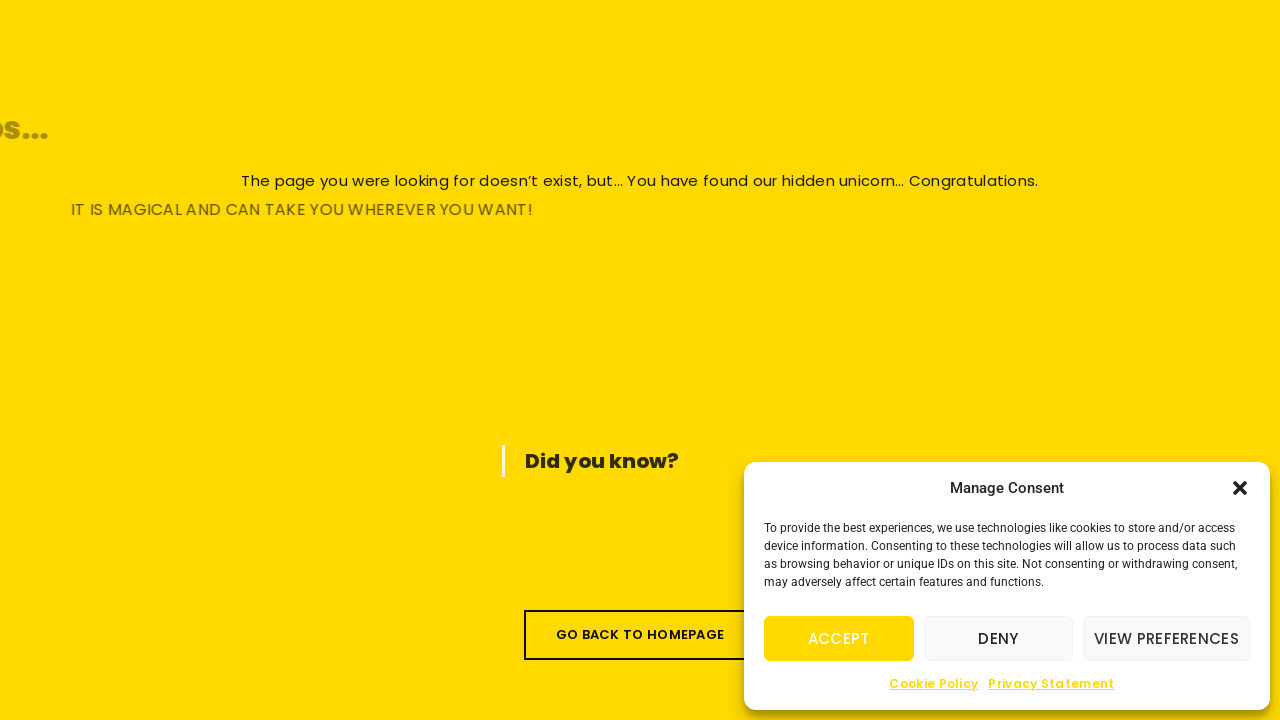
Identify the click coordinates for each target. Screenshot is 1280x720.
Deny (998, 638)
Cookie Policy (933, 683)
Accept (839, 638)
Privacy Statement (1051, 683)
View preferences (1166, 638)
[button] (1240, 488)
